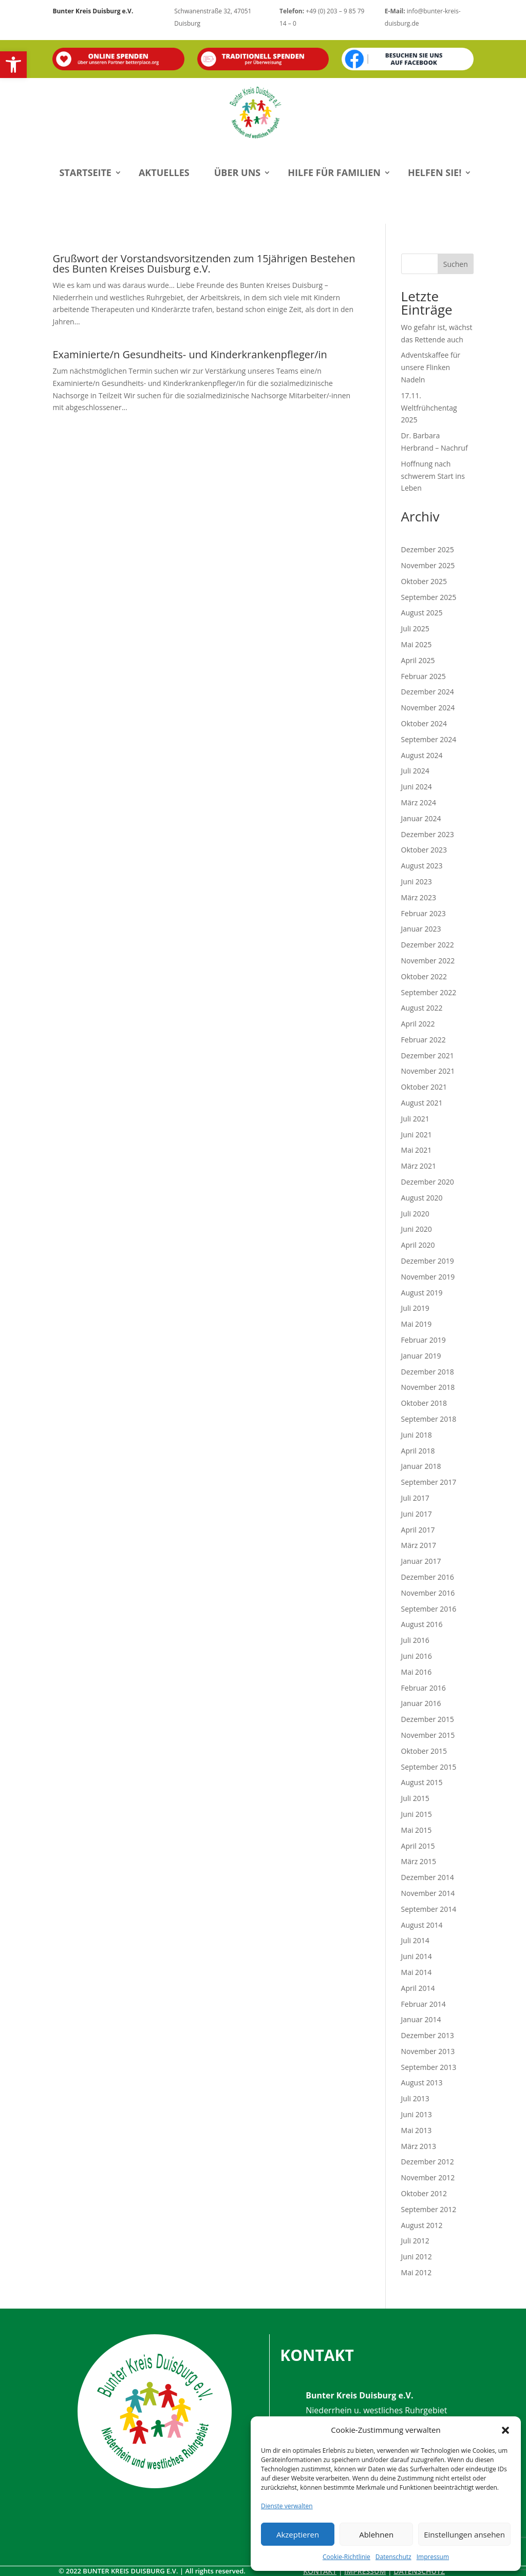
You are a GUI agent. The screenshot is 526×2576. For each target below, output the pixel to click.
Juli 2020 (415, 1213)
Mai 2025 (416, 644)
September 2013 (429, 2067)
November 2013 (428, 2051)
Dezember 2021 (427, 1055)
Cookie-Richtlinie (346, 2556)
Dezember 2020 (427, 1182)
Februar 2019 (423, 1340)
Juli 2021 (415, 1119)
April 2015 (418, 1846)
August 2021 (422, 1103)
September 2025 (429, 597)
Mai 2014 (416, 1972)
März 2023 (418, 897)
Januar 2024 (421, 818)
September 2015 (429, 1767)
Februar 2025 (423, 676)
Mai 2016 (416, 1672)
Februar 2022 (423, 1039)
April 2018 (418, 1451)
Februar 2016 (423, 1688)
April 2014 (418, 1988)
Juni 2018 (416, 1435)
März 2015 (418, 1861)
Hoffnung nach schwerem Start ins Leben (433, 476)
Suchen (455, 264)
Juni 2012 (416, 2256)
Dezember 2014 (427, 1877)
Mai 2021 (416, 1150)
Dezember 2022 (427, 945)
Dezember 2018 (427, 1372)
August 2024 (422, 755)
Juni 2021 (416, 1134)
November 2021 (428, 1071)
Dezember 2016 (427, 1577)
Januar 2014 (421, 2019)
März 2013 (418, 2146)
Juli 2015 (415, 1798)
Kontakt (319, 2571)
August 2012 (422, 2225)
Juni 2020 (416, 1229)
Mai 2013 (416, 2130)
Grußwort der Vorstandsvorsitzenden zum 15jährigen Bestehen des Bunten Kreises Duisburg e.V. (203, 263)
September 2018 (429, 1419)
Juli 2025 (415, 628)
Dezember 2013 (427, 2035)
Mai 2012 (416, 2272)
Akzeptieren (297, 2534)
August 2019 (422, 1292)
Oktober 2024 (424, 723)
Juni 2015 (416, 1814)
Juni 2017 (416, 1514)
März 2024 (418, 802)
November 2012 (428, 2177)
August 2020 (422, 1198)
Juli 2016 (415, 1640)
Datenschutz (393, 2556)
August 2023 (422, 865)
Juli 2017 (415, 1498)
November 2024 (428, 707)
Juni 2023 (416, 881)
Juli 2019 (415, 1308)
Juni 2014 (416, 1956)
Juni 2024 (416, 786)
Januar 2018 (421, 1466)
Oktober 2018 (424, 1403)
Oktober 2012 (424, 2193)
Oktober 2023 (424, 850)
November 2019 (428, 1277)
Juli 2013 (415, 2098)
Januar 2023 (421, 929)
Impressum (433, 2556)
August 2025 (422, 612)
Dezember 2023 (427, 834)
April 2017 (418, 1530)
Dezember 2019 (427, 1261)
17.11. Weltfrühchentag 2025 (429, 408)
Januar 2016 (421, 1703)
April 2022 (418, 1024)
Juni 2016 (416, 1656)
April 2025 (418, 660)
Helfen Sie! (434, 172)
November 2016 (428, 1593)
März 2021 (418, 1166)
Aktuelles (164, 172)
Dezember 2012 (427, 2161)
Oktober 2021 (424, 1087)
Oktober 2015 (424, 1751)
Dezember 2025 (427, 549)
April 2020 (418, 1245)
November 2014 (428, 1893)
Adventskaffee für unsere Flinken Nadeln (430, 367)
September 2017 (429, 1482)
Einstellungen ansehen (464, 2534)
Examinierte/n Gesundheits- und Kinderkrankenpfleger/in (189, 354)
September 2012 (429, 2209)
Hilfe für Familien (334, 172)
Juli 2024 (415, 771)
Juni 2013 (416, 2114)
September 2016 (429, 1609)
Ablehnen (376, 2534)
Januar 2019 (421, 1356)
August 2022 (422, 1008)
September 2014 (429, 1909)
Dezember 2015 (427, 1719)
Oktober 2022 (424, 976)
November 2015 (428, 1735)
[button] (13, 64)
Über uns (237, 172)
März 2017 (418, 1545)
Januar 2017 (421, 1561)
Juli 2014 (415, 1940)
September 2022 (429, 992)
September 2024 (429, 739)
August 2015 (422, 1782)
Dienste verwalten (287, 2506)
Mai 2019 (416, 1324)
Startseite (85, 172)
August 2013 (422, 2082)
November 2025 (428, 565)
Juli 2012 (415, 2240)
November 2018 (428, 1387)
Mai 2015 (416, 1830)
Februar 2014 (423, 2004)
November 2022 (428, 960)
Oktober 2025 (424, 581)
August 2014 (422, 1925)
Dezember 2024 (427, 691)
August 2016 (422, 1624)
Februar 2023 (423, 913)
